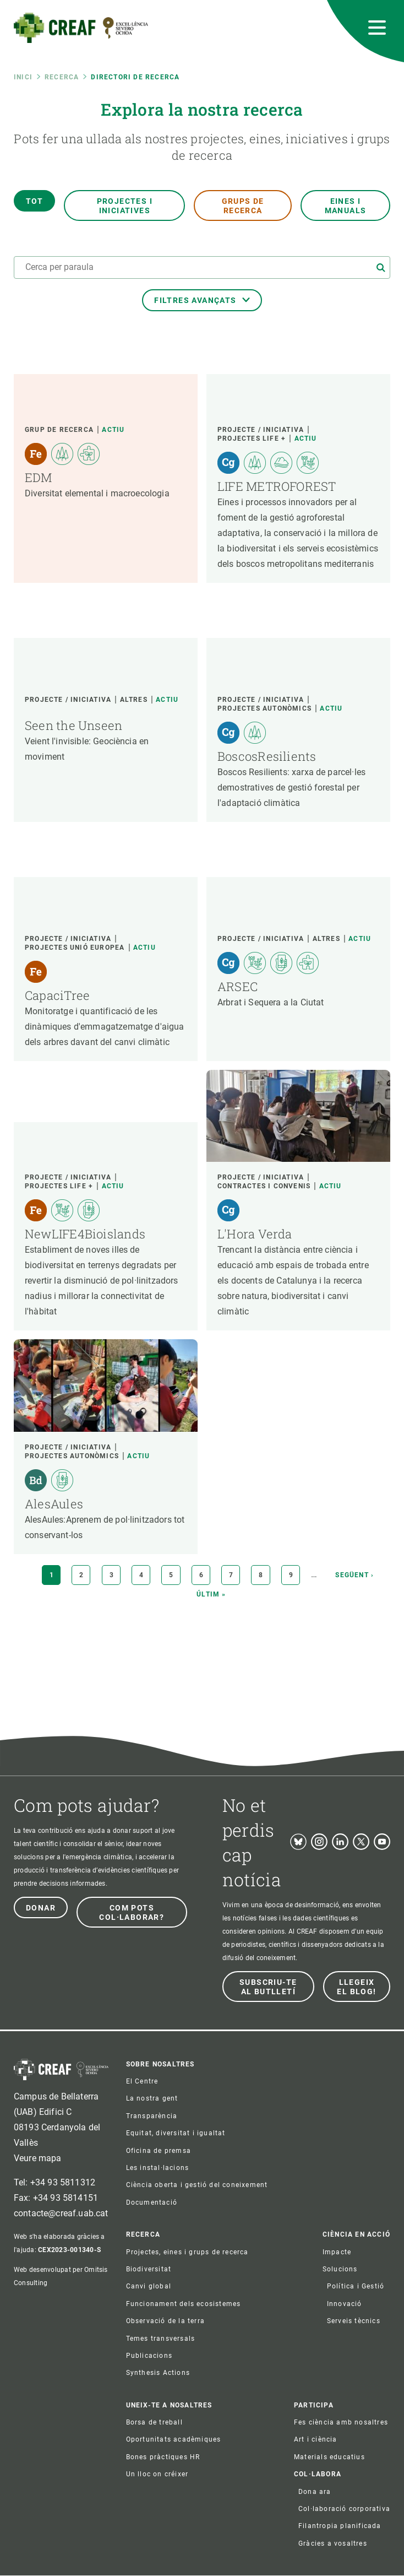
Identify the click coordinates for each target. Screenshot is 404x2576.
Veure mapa (38, 2158)
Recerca (62, 77)
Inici (23, 77)
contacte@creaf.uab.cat (61, 2213)
